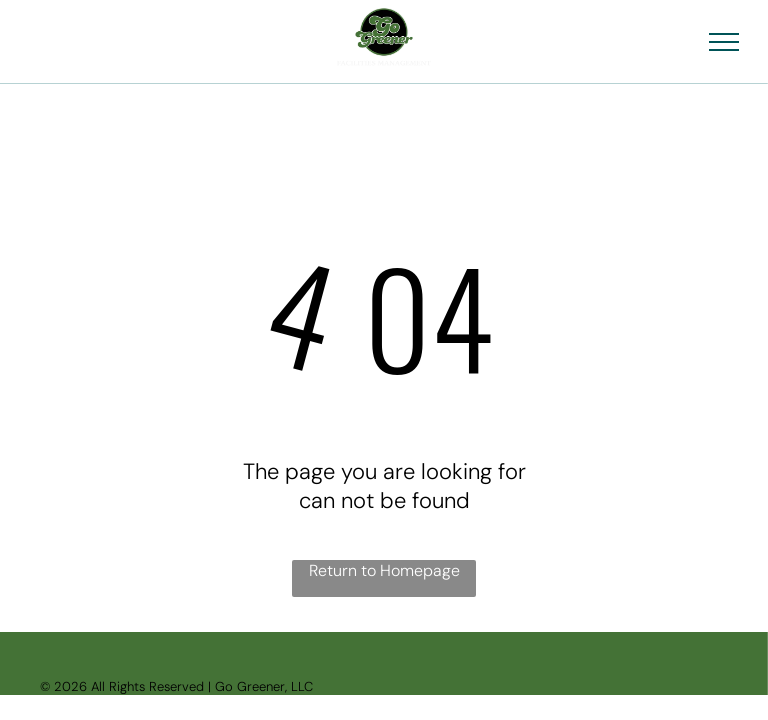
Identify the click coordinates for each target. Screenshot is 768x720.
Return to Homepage (384, 570)
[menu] (724, 42)
